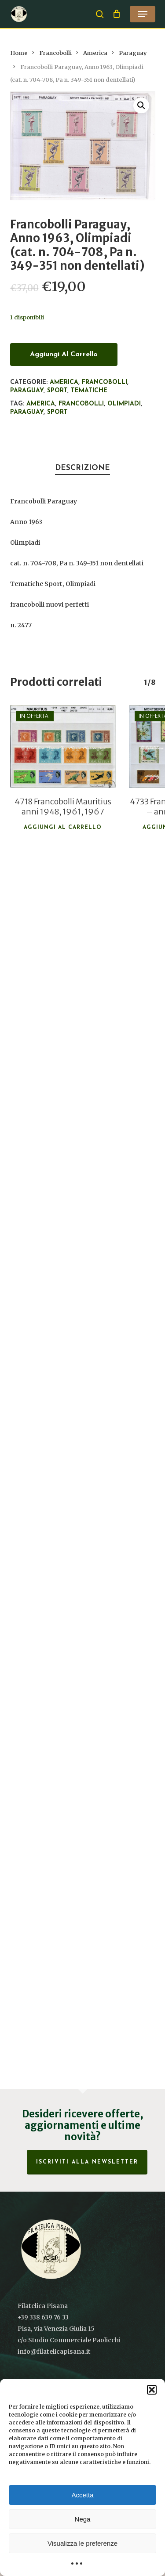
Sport (57, 390)
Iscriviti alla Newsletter (87, 2162)
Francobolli (55, 53)
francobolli (81, 404)
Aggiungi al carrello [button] (63, 827)
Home (19, 53)
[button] (151, 2389)
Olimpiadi (124, 404)
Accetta (82, 2495)
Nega (83, 2519)
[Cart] (116, 14)
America (95, 53)
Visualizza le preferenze (82, 2543)
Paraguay (133, 53)
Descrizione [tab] (82, 468)
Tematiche (89, 390)
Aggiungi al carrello (64, 354)
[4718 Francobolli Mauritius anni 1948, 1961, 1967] (63, 746)
